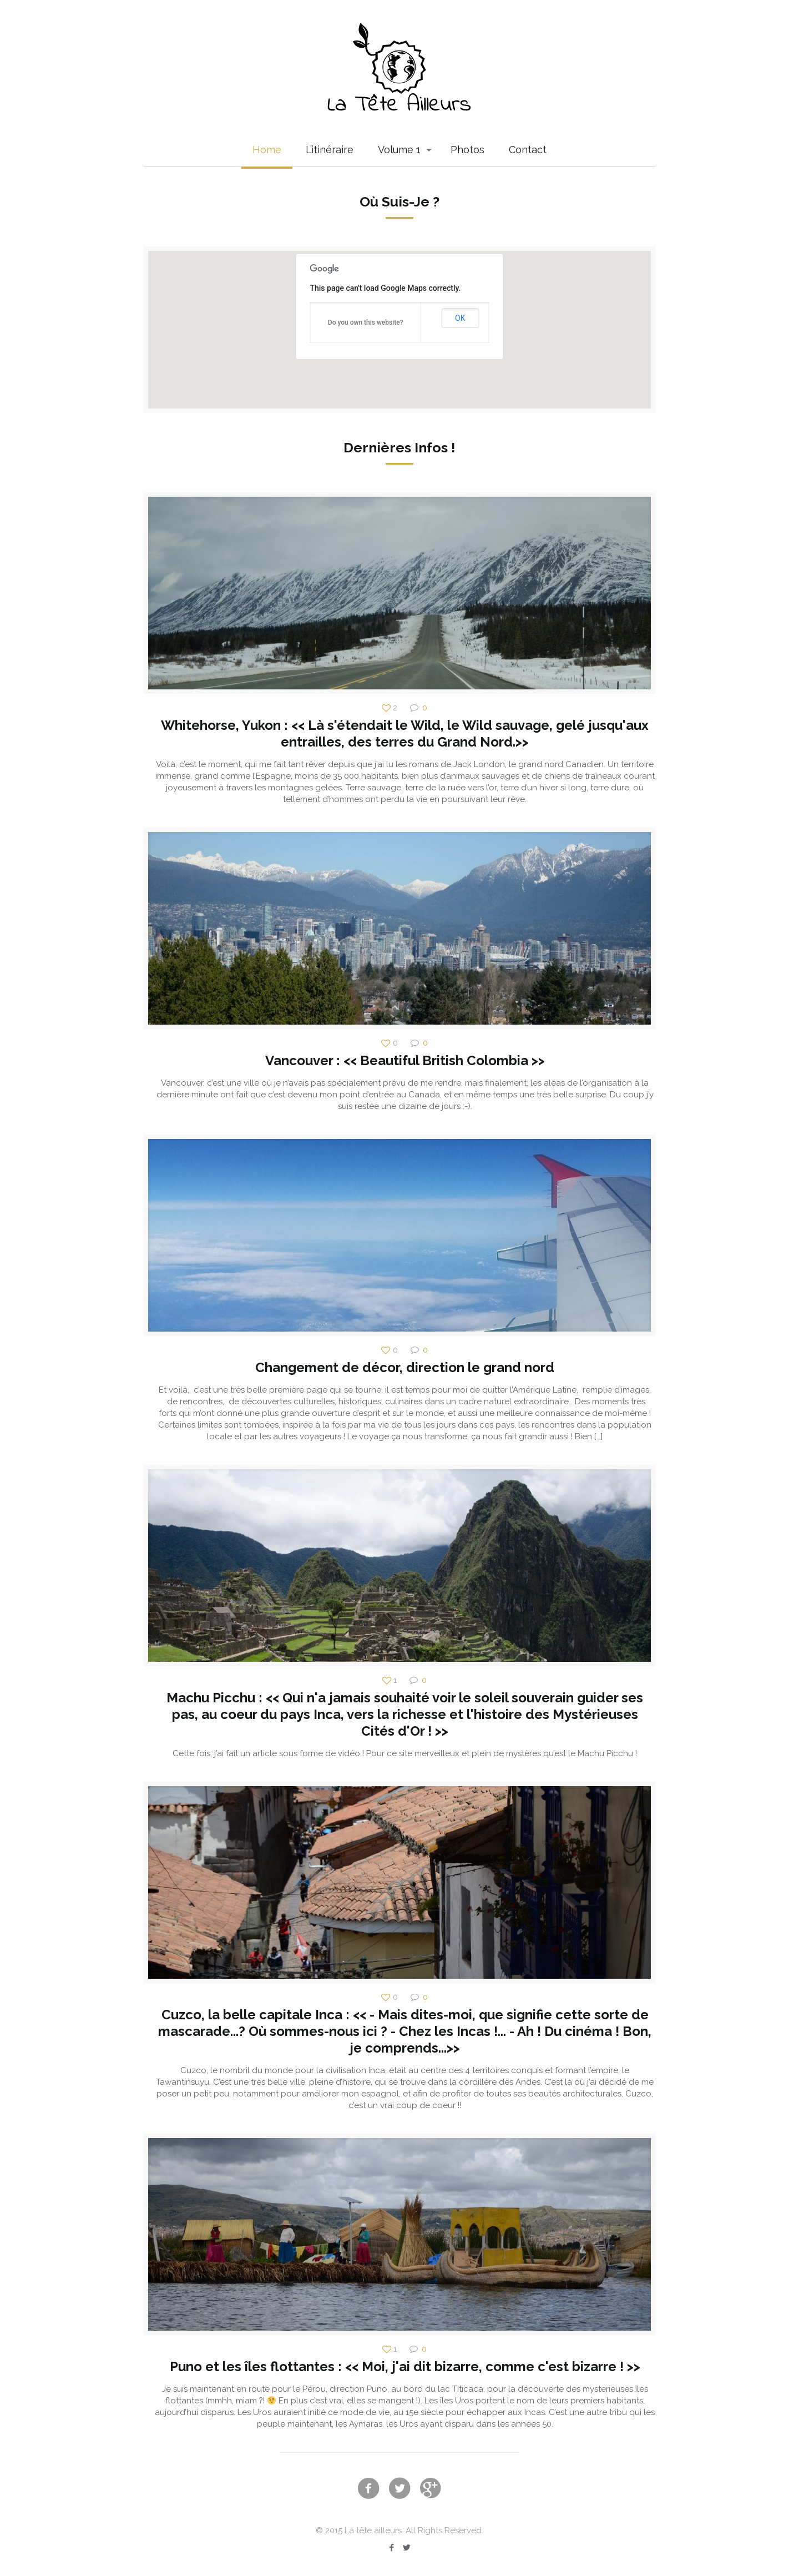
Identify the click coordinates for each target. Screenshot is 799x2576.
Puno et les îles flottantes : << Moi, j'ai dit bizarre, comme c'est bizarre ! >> (405, 2366)
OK (460, 318)
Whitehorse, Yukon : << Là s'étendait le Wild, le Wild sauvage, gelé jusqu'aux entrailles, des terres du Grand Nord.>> (405, 733)
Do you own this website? (365, 322)
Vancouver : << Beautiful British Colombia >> (405, 1060)
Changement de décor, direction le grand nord (404, 1367)
